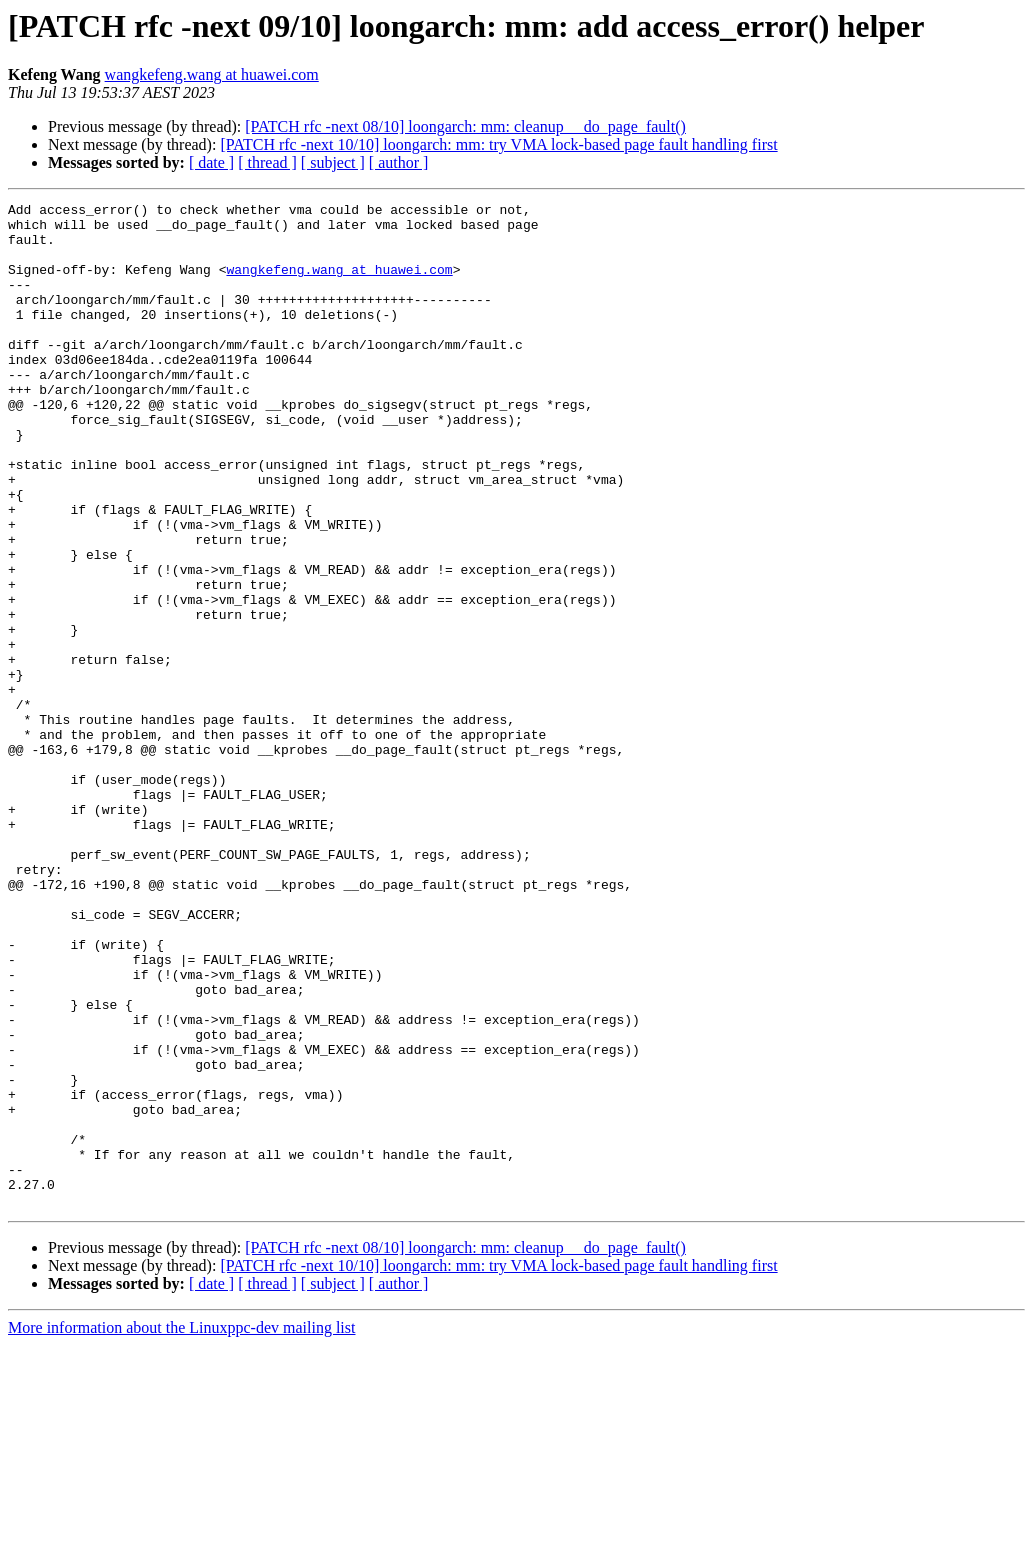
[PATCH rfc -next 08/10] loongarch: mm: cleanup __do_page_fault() (465, 126)
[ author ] (399, 162)
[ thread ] (267, 162)
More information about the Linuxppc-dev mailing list (181, 1528)
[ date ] (211, 162)
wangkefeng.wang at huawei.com (212, 74)
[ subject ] (333, 162)
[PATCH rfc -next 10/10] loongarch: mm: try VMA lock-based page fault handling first (498, 144)
